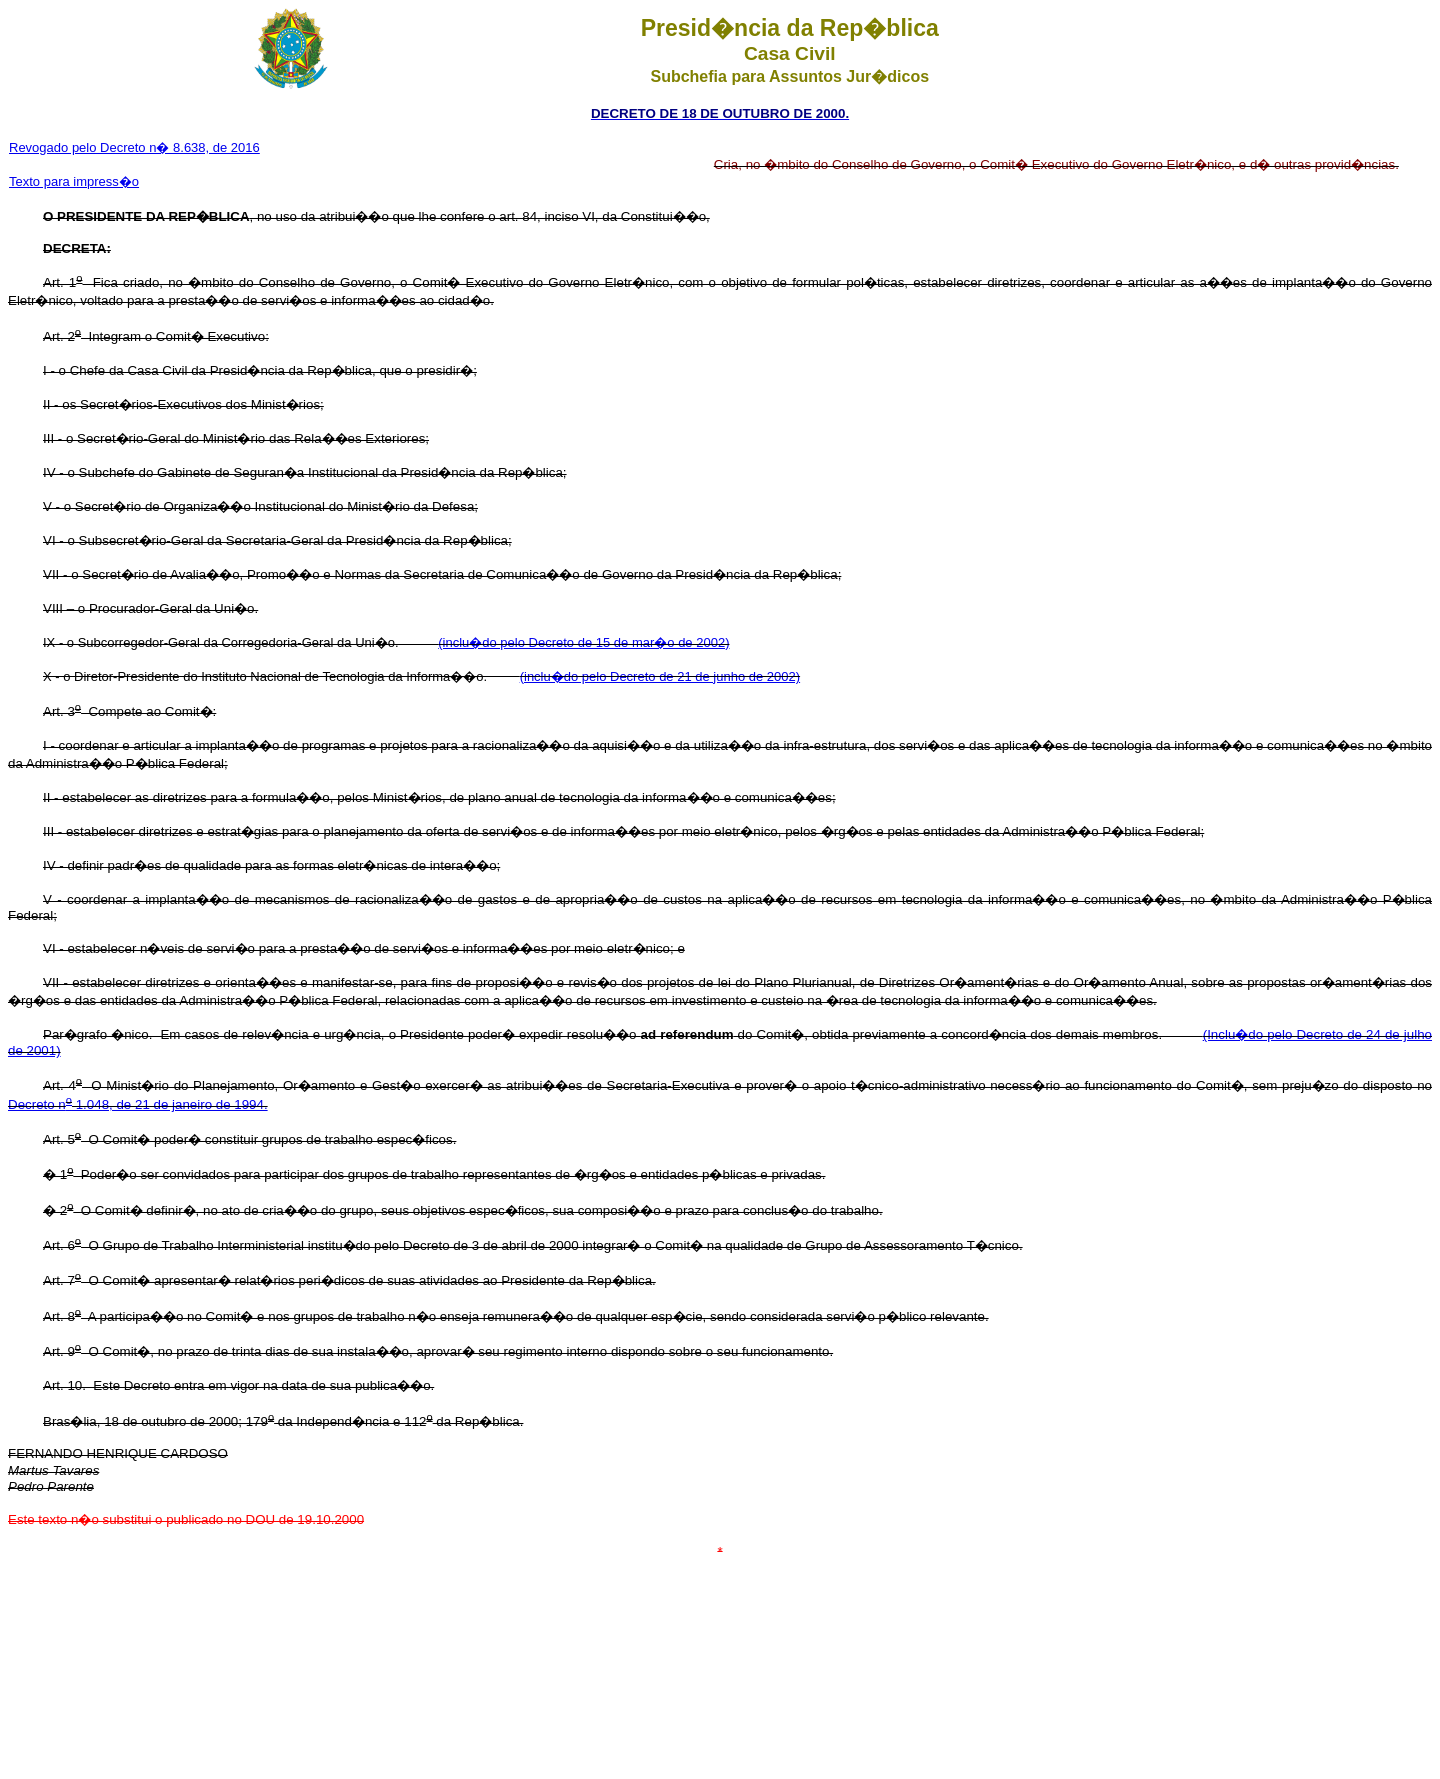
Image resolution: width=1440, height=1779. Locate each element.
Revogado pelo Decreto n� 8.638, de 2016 (134, 147)
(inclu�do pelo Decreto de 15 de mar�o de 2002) (583, 642)
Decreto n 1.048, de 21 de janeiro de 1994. (138, 1104)
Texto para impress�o (74, 181)
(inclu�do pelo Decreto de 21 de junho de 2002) (660, 676)
